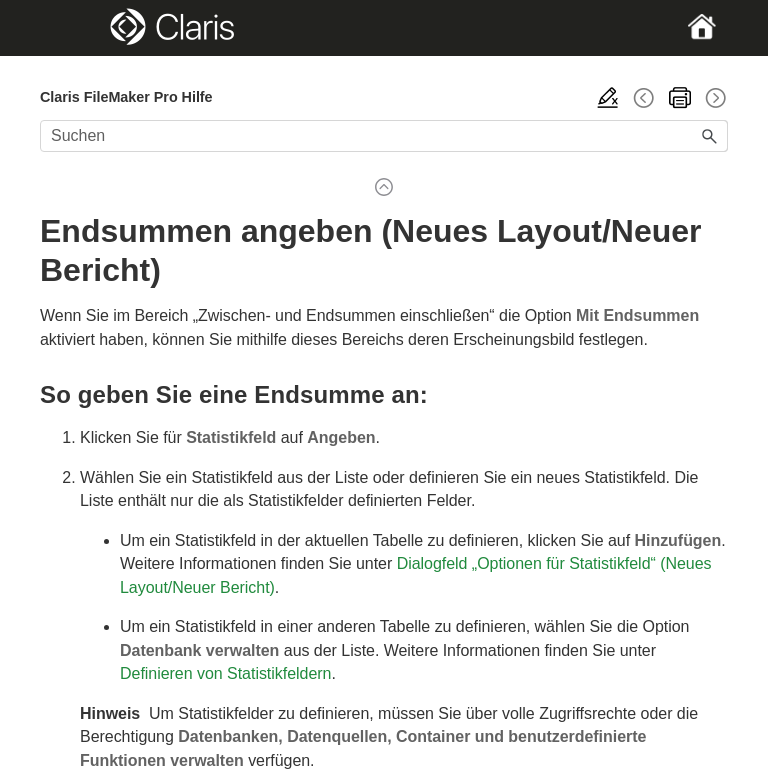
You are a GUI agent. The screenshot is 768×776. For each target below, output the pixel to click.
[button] (710, 136)
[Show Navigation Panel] (73, 28)
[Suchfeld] (384, 136)
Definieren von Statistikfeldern (225, 673)
